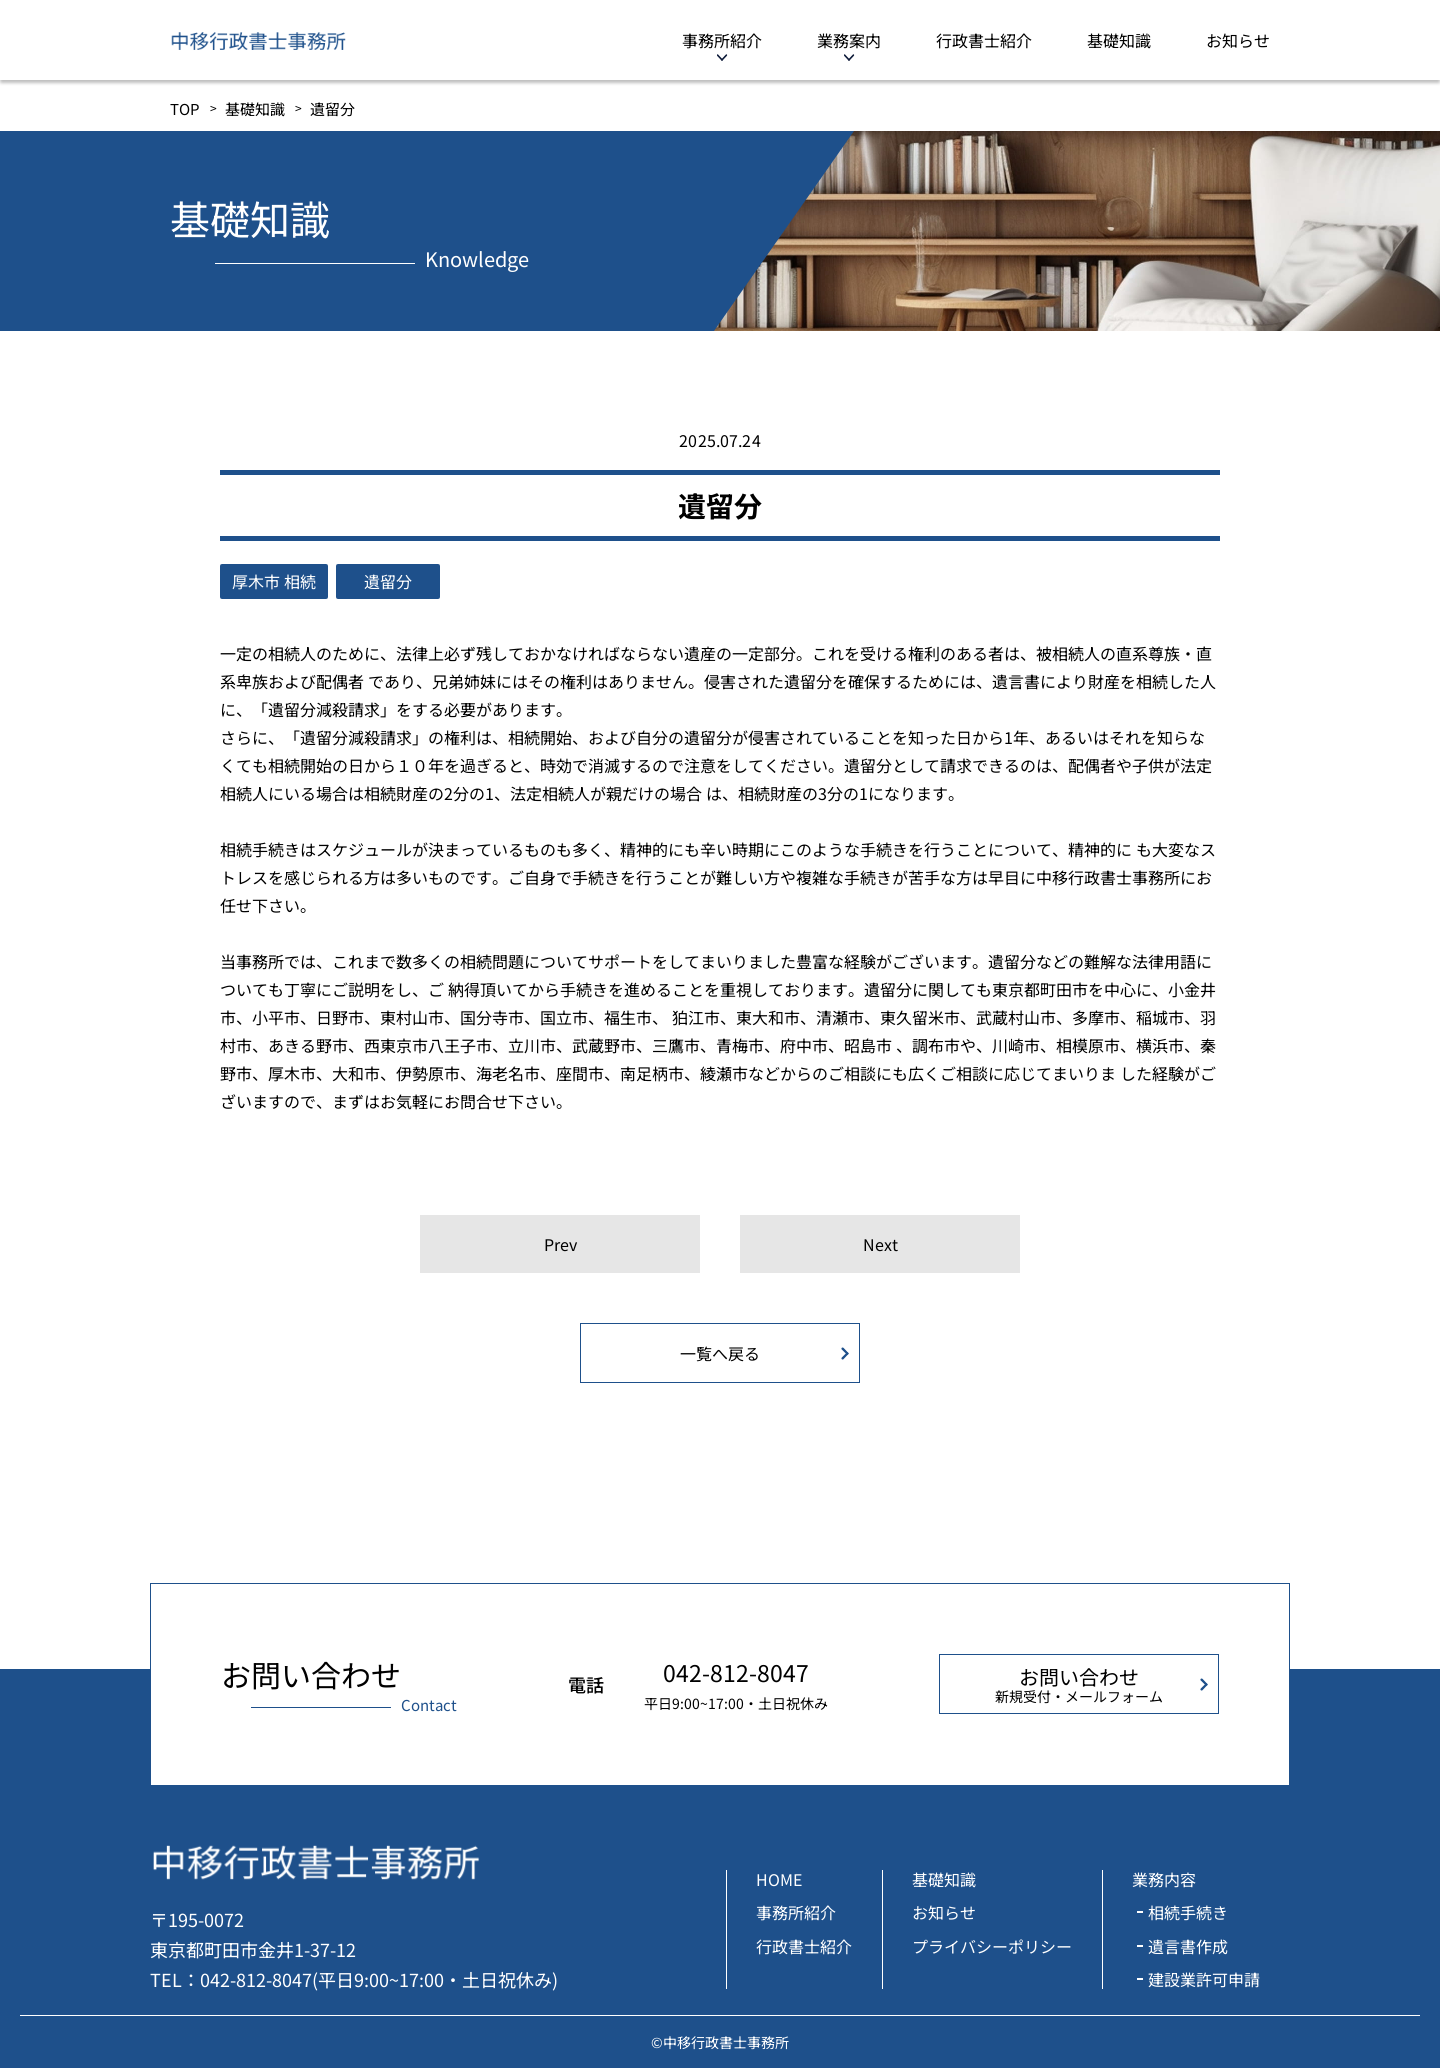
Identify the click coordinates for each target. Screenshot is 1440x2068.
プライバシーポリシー (992, 1946)
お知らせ (1238, 40)
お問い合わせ (1079, 1684)
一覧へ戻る (720, 1353)
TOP (185, 108)
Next (880, 1244)
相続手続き (1188, 1912)
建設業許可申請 (1204, 1979)
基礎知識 (1119, 40)
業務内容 (1164, 1879)
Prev (560, 1244)
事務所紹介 (722, 40)
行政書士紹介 (984, 40)
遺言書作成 (1188, 1946)
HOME (779, 1879)
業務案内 (849, 40)
